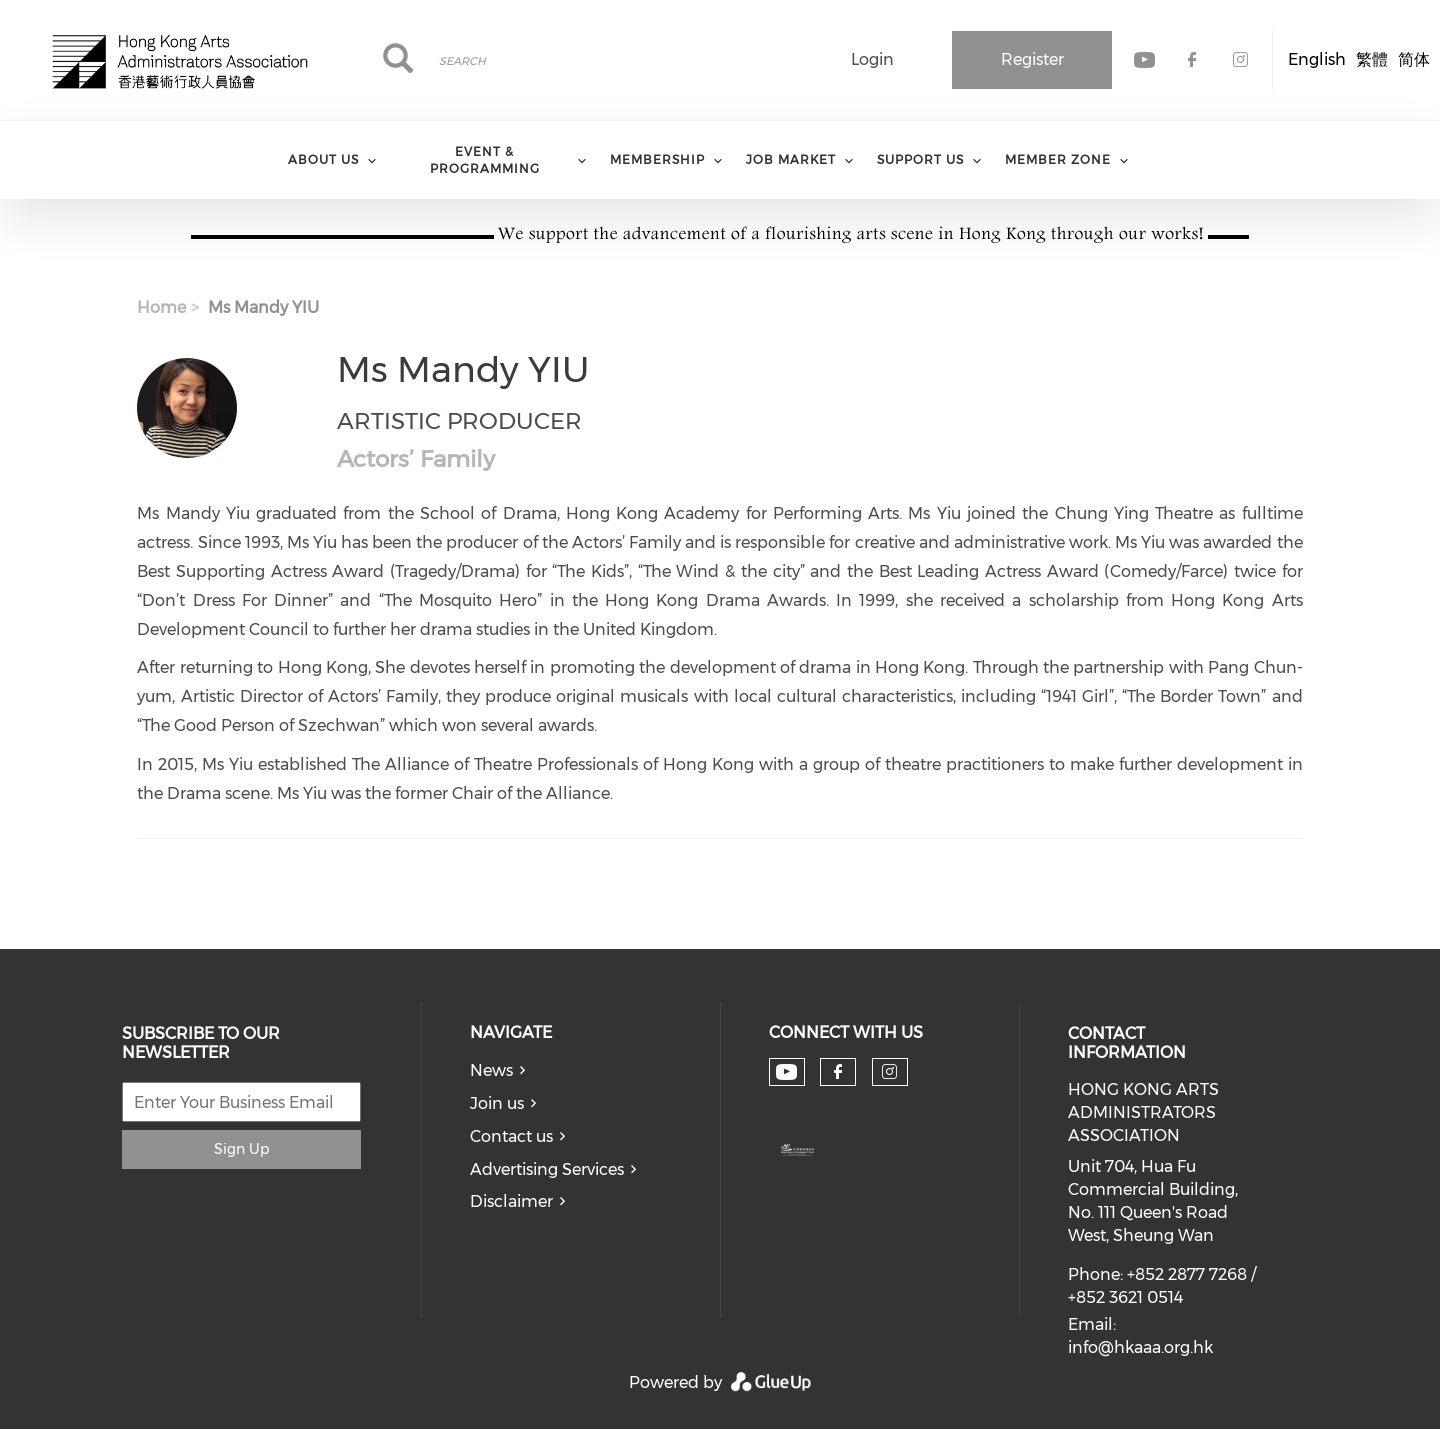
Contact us (511, 1136)
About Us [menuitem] (323, 159)
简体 (1414, 59)
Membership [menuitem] (657, 159)
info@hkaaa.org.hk (1140, 1347)
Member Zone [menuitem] (1058, 159)
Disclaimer (511, 1201)
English (1317, 59)
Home (161, 307)
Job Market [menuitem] (791, 159)
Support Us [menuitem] (920, 159)
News (491, 1070)
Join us (497, 1103)
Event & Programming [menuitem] (485, 160)
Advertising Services (547, 1169)
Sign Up (241, 1149)
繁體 (1372, 59)
